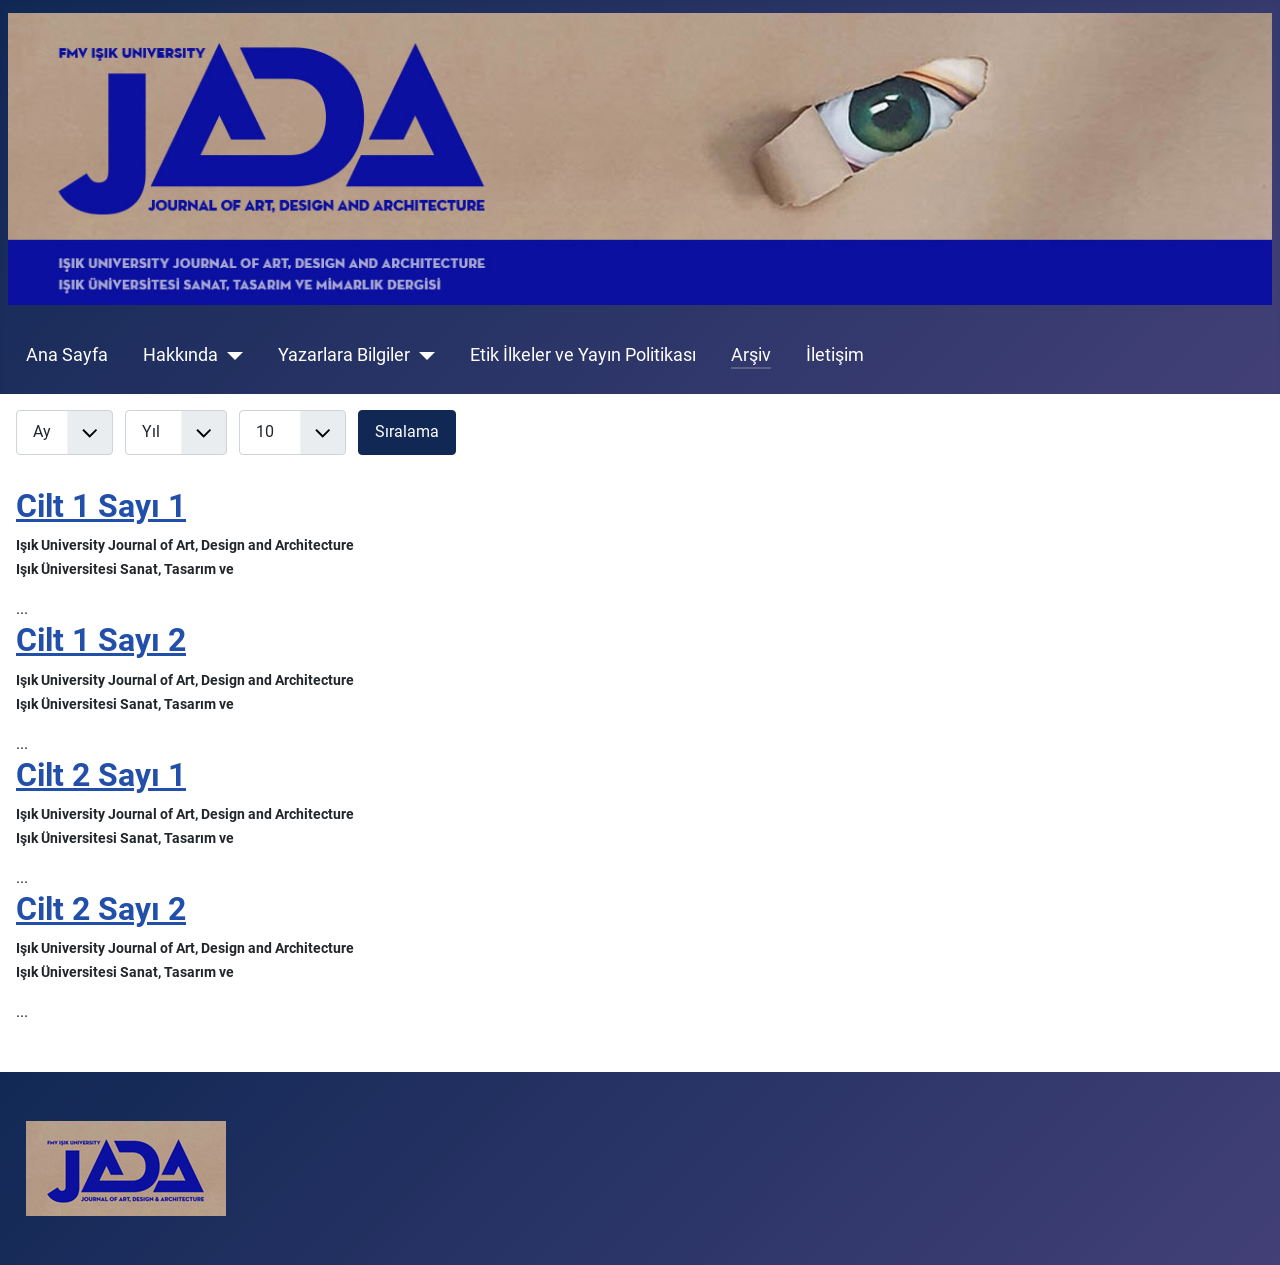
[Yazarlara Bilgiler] (422, 355)
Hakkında (180, 355)
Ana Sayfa (67, 355)
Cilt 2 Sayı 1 (101, 775)
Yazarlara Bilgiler (344, 355)
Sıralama (407, 431)
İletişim (835, 355)
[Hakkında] (230, 355)
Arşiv (751, 355)
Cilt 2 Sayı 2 (101, 909)
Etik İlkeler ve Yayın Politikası (583, 355)
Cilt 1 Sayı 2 (101, 640)
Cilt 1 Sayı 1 (101, 506)
